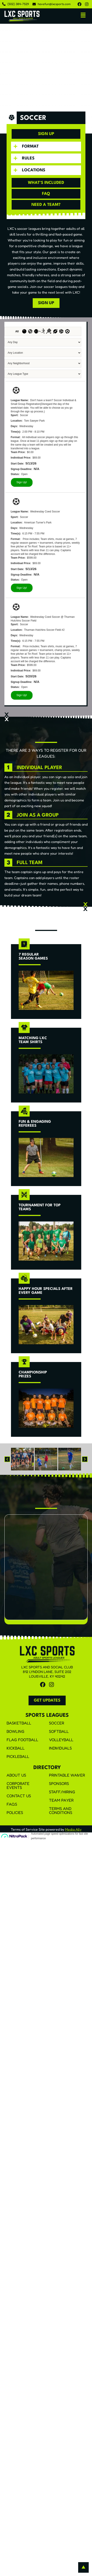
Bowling (15, 2466)
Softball (59, 2466)
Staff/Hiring (62, 2527)
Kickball (16, 2483)
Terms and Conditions (60, 2545)
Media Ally (73, 2565)
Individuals (60, 2483)
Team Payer (61, 2535)
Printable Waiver (67, 2510)
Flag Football (22, 2475)
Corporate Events (18, 2520)
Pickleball (18, 2491)
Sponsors (59, 2518)
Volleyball (61, 2475)
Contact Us (19, 2531)
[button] (83, 15)
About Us (16, 2510)
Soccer (56, 2458)
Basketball (19, 2458)
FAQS (12, 2539)
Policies (15, 2547)
